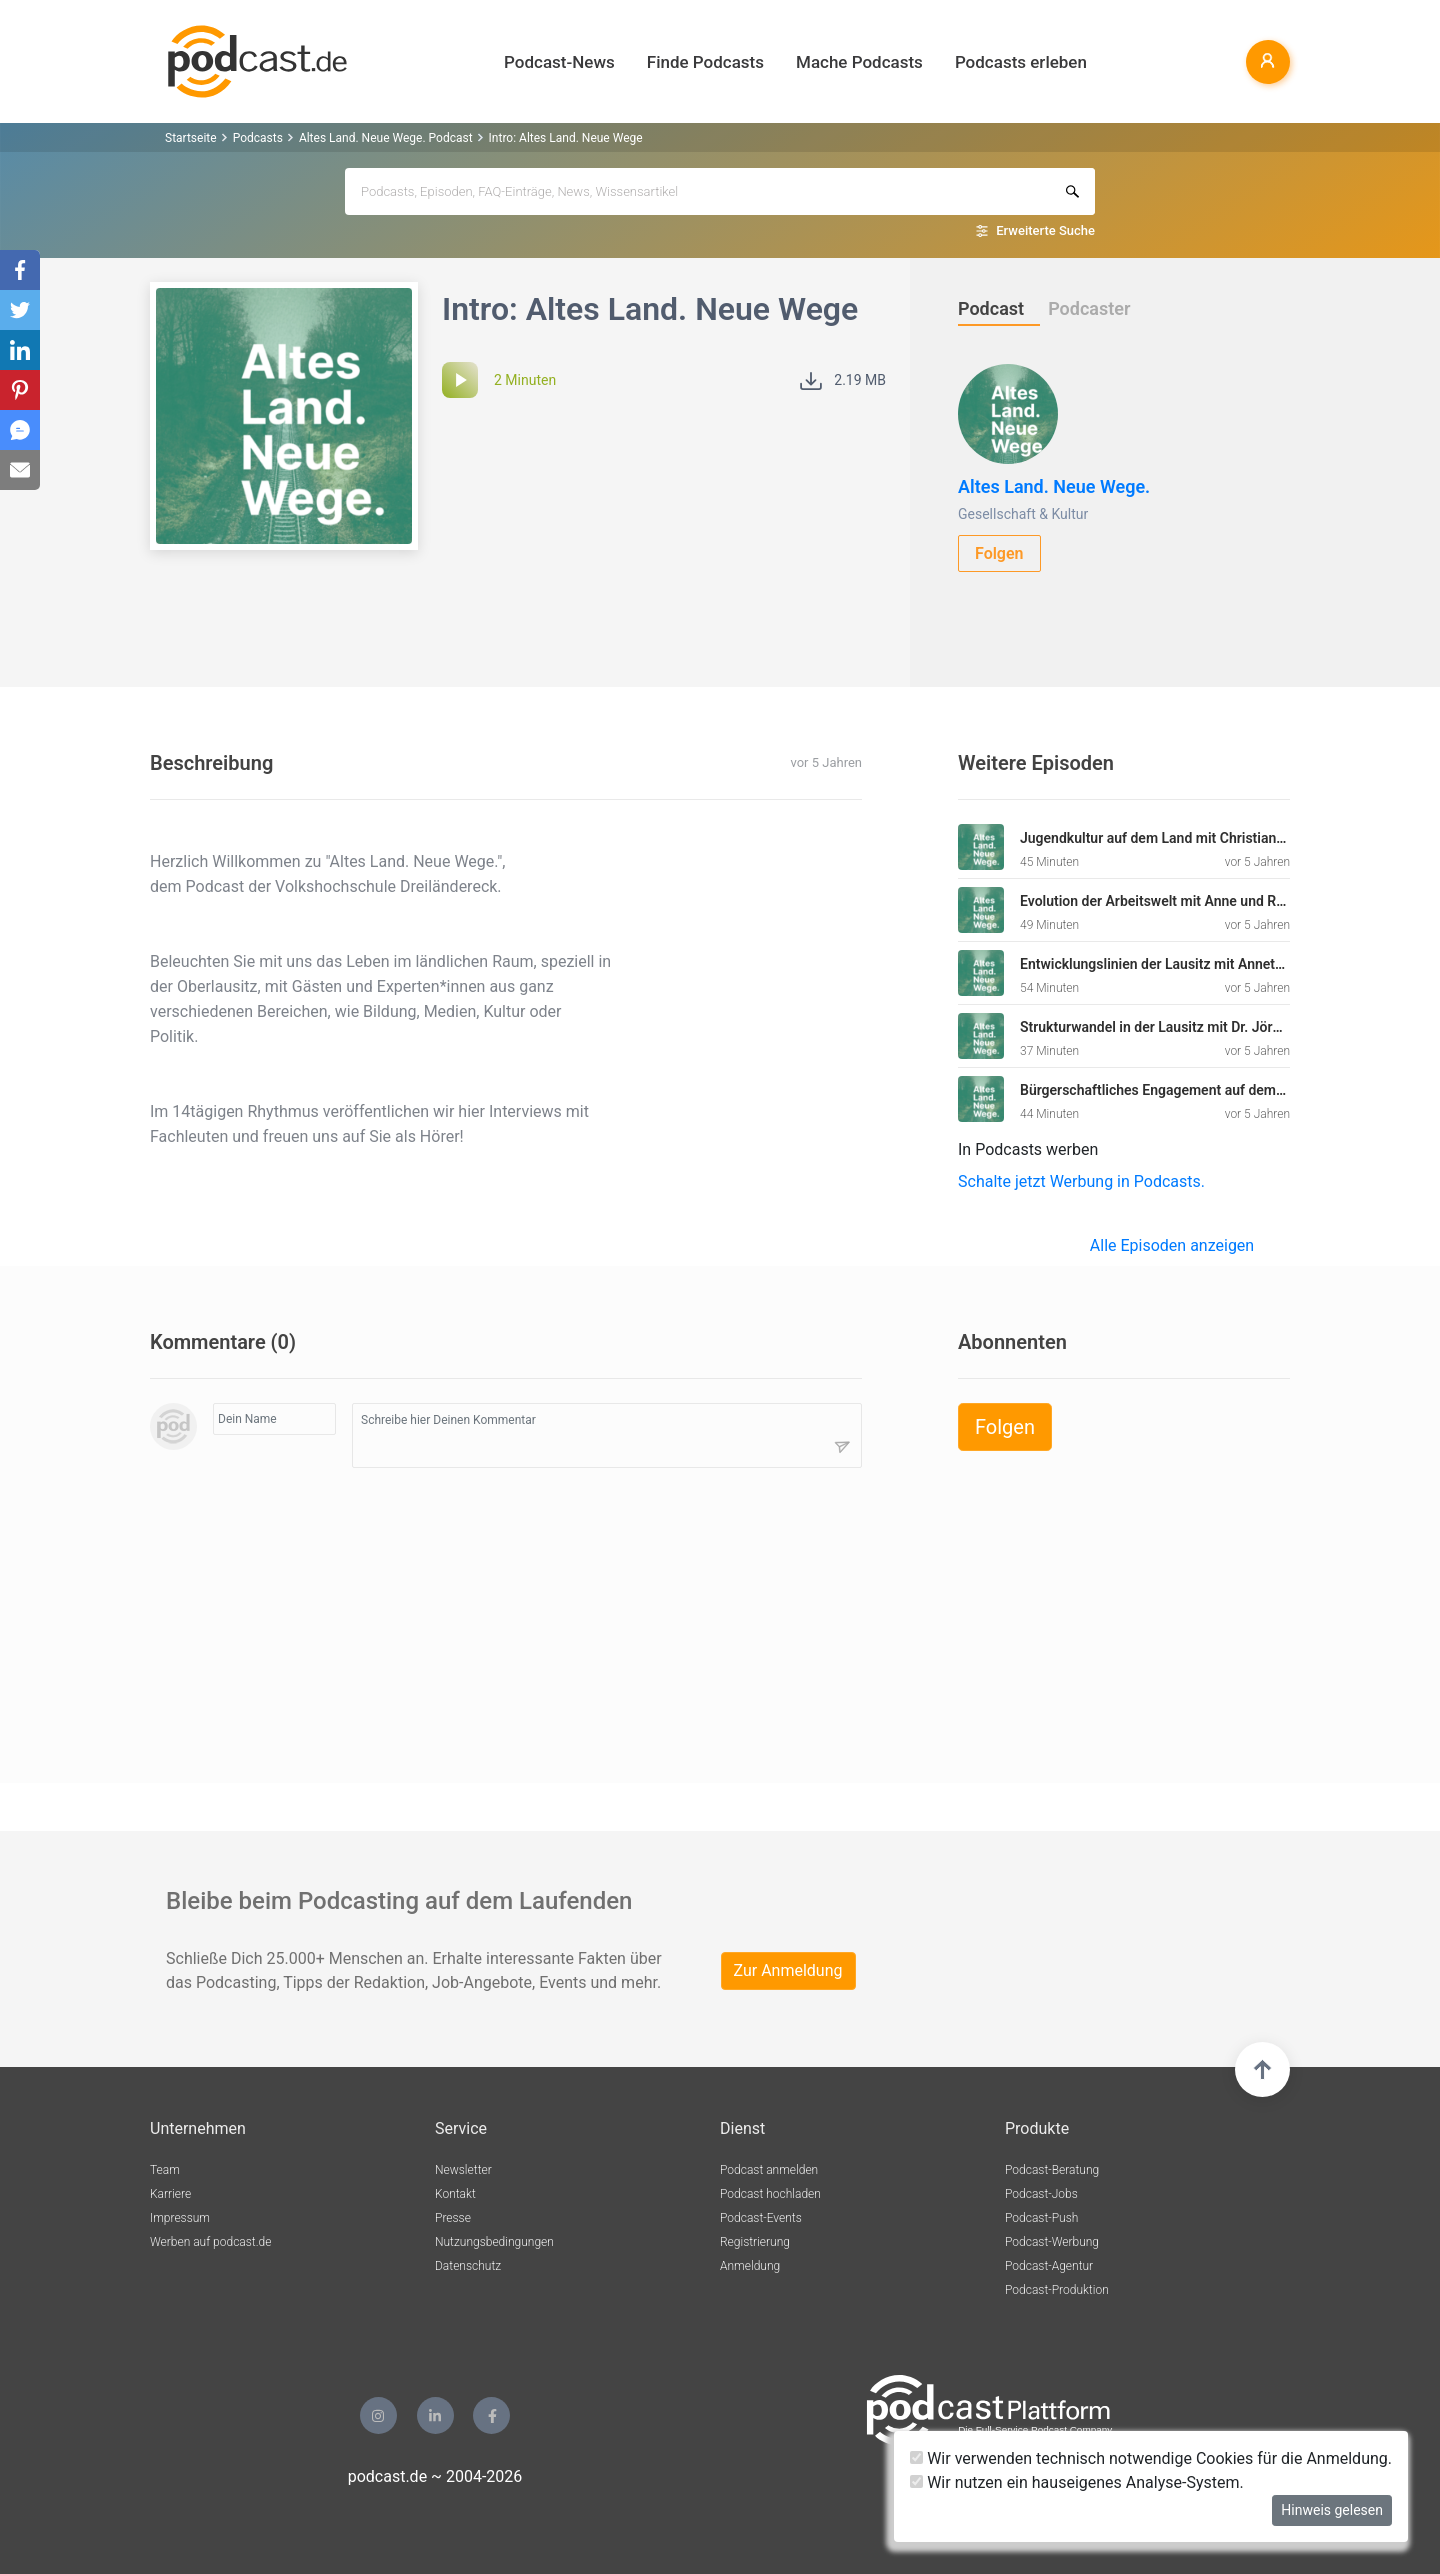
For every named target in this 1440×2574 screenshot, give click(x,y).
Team (165, 2170)
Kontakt (455, 2194)
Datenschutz (468, 2266)
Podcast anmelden (769, 2170)
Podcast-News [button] (559, 62)
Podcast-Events (761, 2218)
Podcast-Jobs (1041, 2194)
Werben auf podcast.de (210, 2242)
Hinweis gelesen (1332, 2510)
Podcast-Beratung (1052, 2170)
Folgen (999, 553)
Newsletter (463, 2170)
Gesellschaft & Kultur (1023, 514)
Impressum (180, 2218)
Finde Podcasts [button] (705, 62)
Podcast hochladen (770, 2194)
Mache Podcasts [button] (859, 62)
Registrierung (755, 2242)
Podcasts (258, 138)
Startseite (191, 138)
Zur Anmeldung (788, 1970)
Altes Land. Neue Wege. (1054, 486)
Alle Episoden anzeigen (1172, 1245)
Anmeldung (750, 2266)
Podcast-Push (1041, 2218)
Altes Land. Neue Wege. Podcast (386, 138)
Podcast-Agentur (1049, 2266)
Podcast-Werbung (1052, 2242)
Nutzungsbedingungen (494, 2242)
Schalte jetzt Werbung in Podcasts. (1081, 1181)
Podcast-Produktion (1057, 2290)
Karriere (170, 2194)
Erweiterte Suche (1045, 230)
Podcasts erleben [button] (1021, 62)
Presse (453, 2218)
